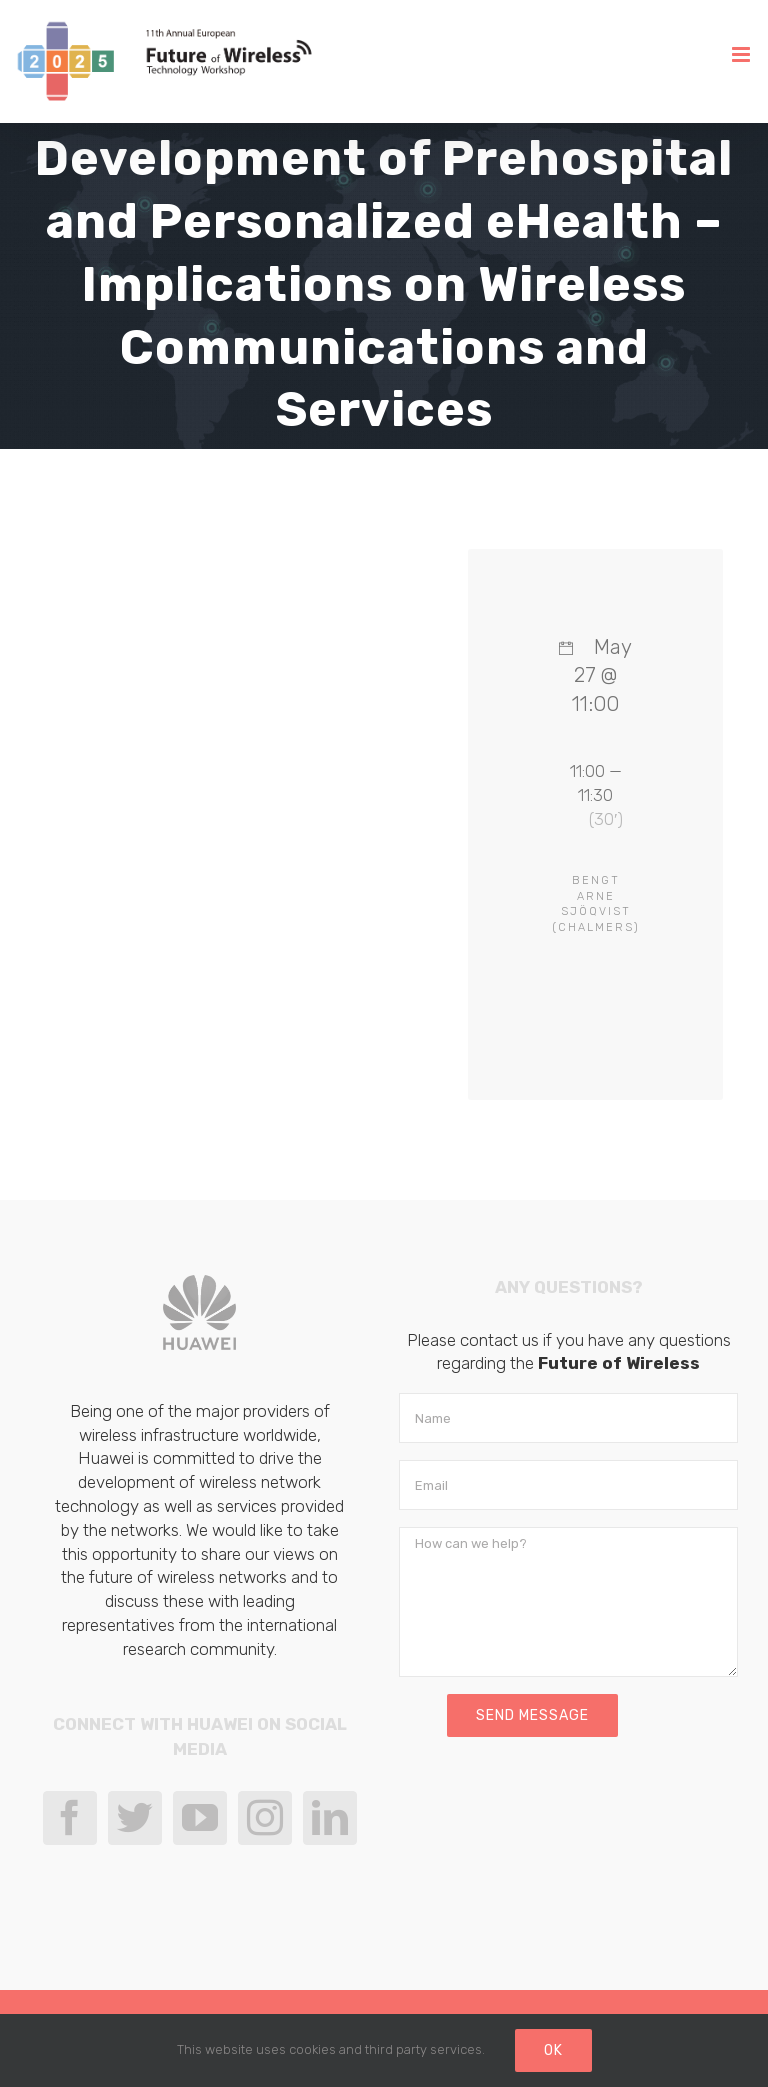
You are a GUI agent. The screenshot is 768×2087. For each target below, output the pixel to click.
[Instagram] (265, 1818)
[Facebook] (70, 1818)
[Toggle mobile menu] (742, 54)
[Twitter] (135, 1818)
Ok (553, 2050)
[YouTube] (200, 1818)
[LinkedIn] (330, 1818)
